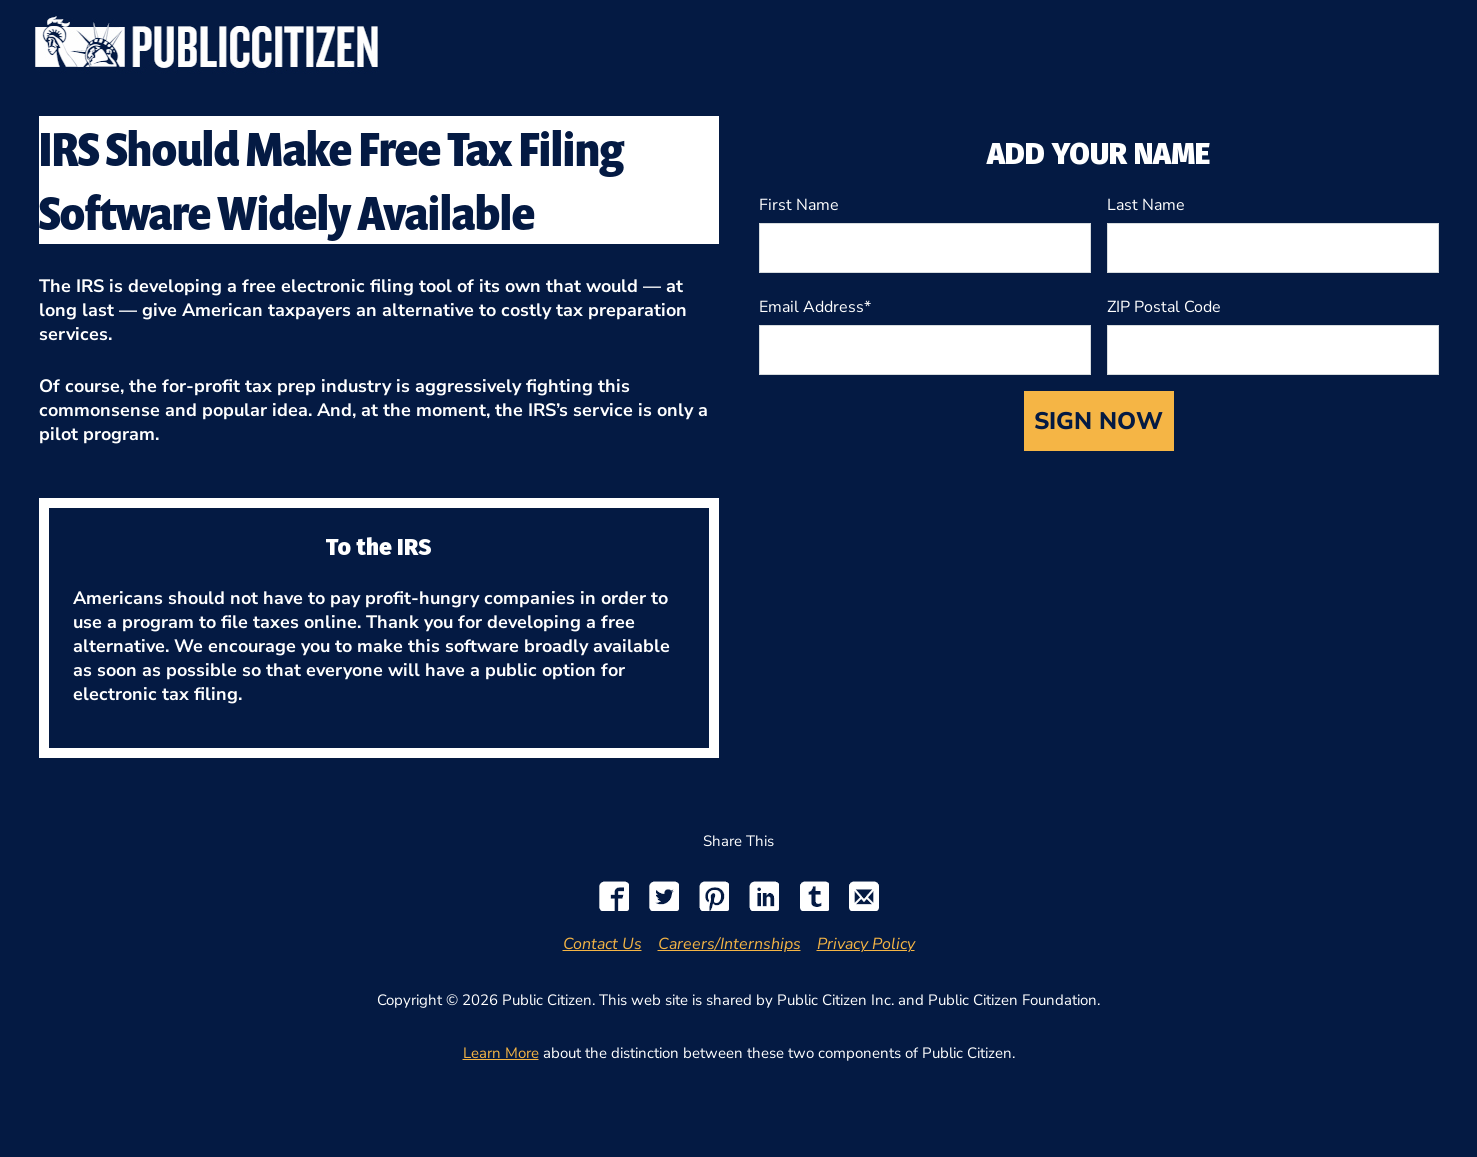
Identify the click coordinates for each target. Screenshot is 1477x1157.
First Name (799, 205)
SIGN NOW (1098, 421)
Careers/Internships (729, 944)
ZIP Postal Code (1164, 307)
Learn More (501, 1053)
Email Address (811, 307)
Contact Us (602, 944)
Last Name (1146, 205)
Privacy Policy (866, 944)
